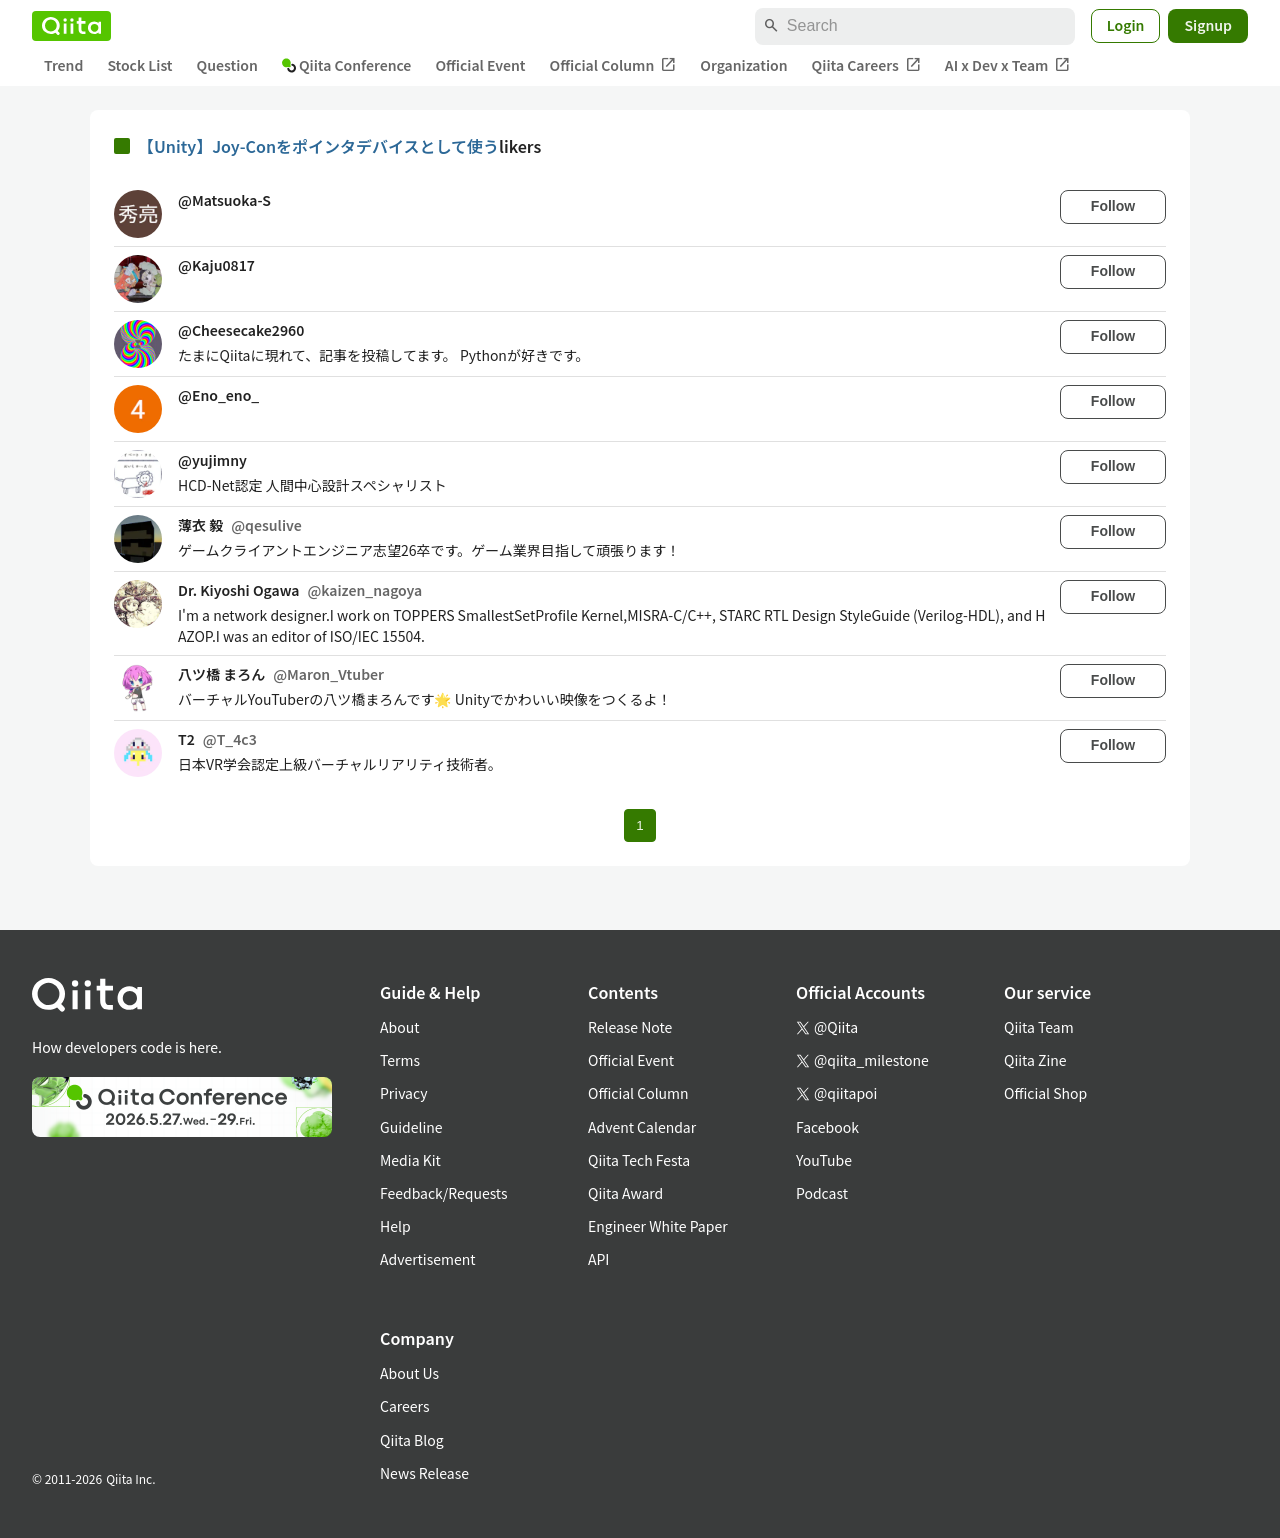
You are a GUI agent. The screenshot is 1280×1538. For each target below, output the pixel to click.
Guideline (411, 1127)
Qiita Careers (866, 65)
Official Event (480, 65)
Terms (400, 1060)
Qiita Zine (1035, 1060)
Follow (1113, 206)
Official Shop (1045, 1093)
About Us (409, 1373)
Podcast (822, 1193)
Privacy (403, 1093)
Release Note (630, 1027)
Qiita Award (625, 1193)
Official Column (613, 65)
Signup (1208, 25)
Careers (404, 1406)
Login (1126, 25)
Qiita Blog (412, 1440)
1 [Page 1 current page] (639, 825)
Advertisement (428, 1259)
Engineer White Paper (658, 1226)
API (598, 1259)
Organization (743, 65)
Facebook (827, 1127)
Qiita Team (1039, 1027)
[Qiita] (71, 26)
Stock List (139, 65)
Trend (63, 65)
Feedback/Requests (444, 1193)
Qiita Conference (347, 65)
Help (395, 1226)
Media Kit (410, 1160)
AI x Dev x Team (1008, 65)
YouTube (824, 1160)
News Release (424, 1473)
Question (227, 65)
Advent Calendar (642, 1127)
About (399, 1027)
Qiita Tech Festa (639, 1160)
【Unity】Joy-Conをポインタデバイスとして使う (318, 146)
